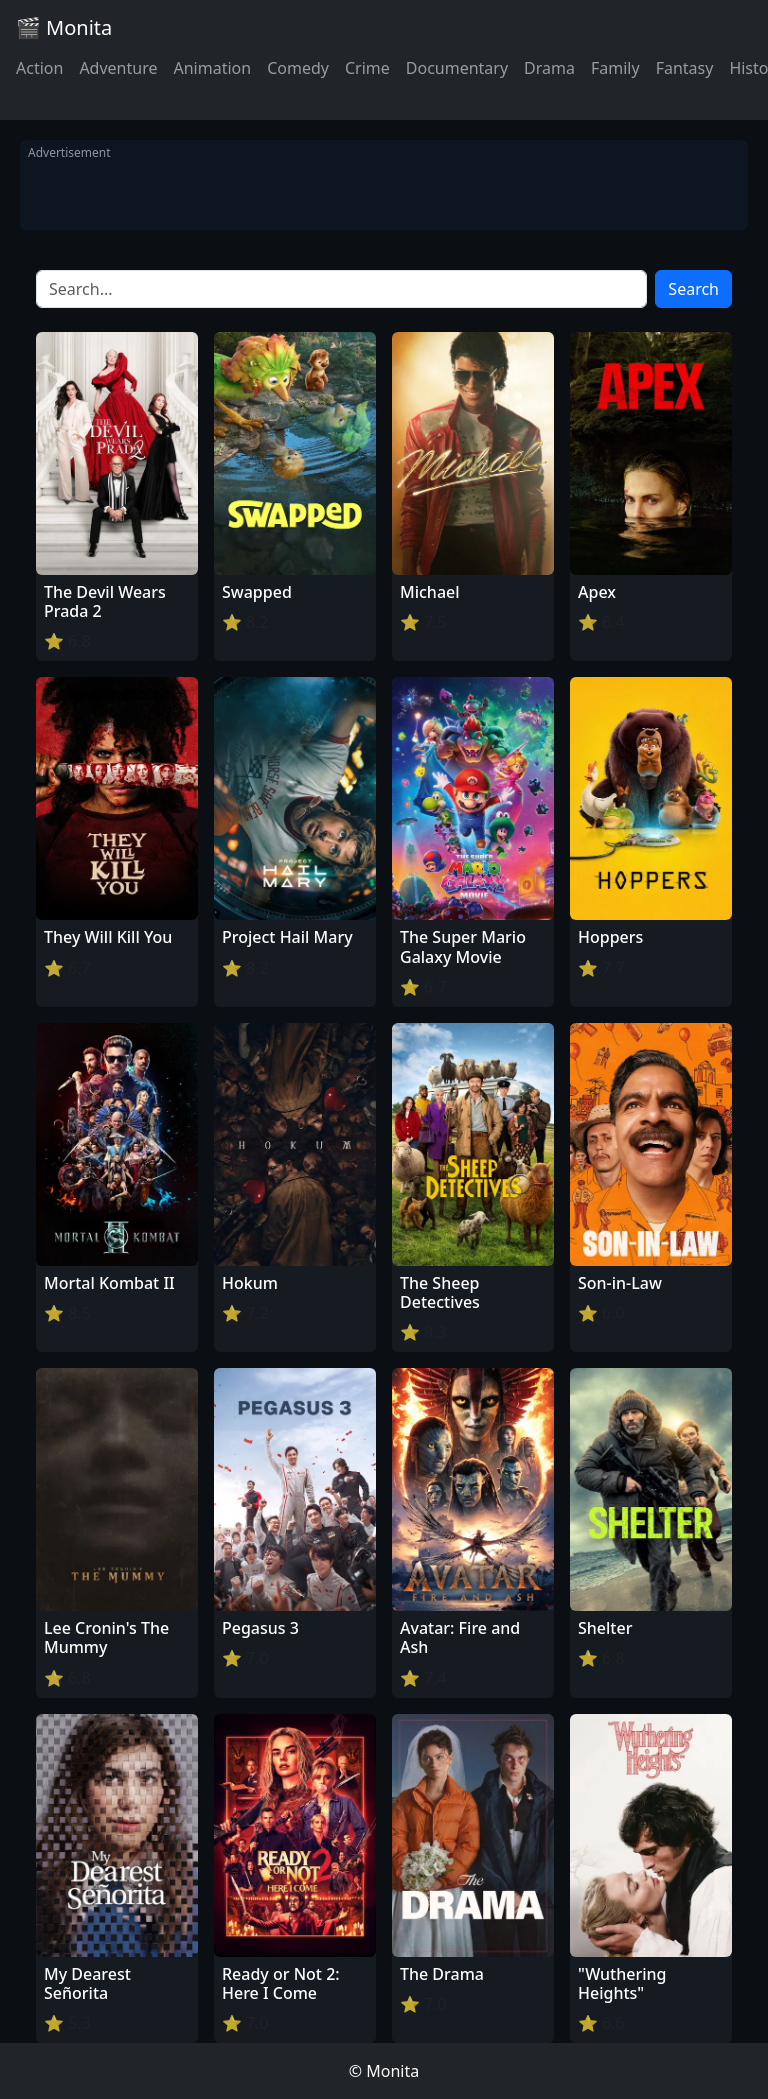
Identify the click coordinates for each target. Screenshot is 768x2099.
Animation (212, 68)
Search (693, 289)
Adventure (118, 68)
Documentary (457, 68)
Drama (549, 68)
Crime (367, 68)
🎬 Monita (64, 27)
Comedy (298, 68)
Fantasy (685, 68)
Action (39, 68)
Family (615, 68)
